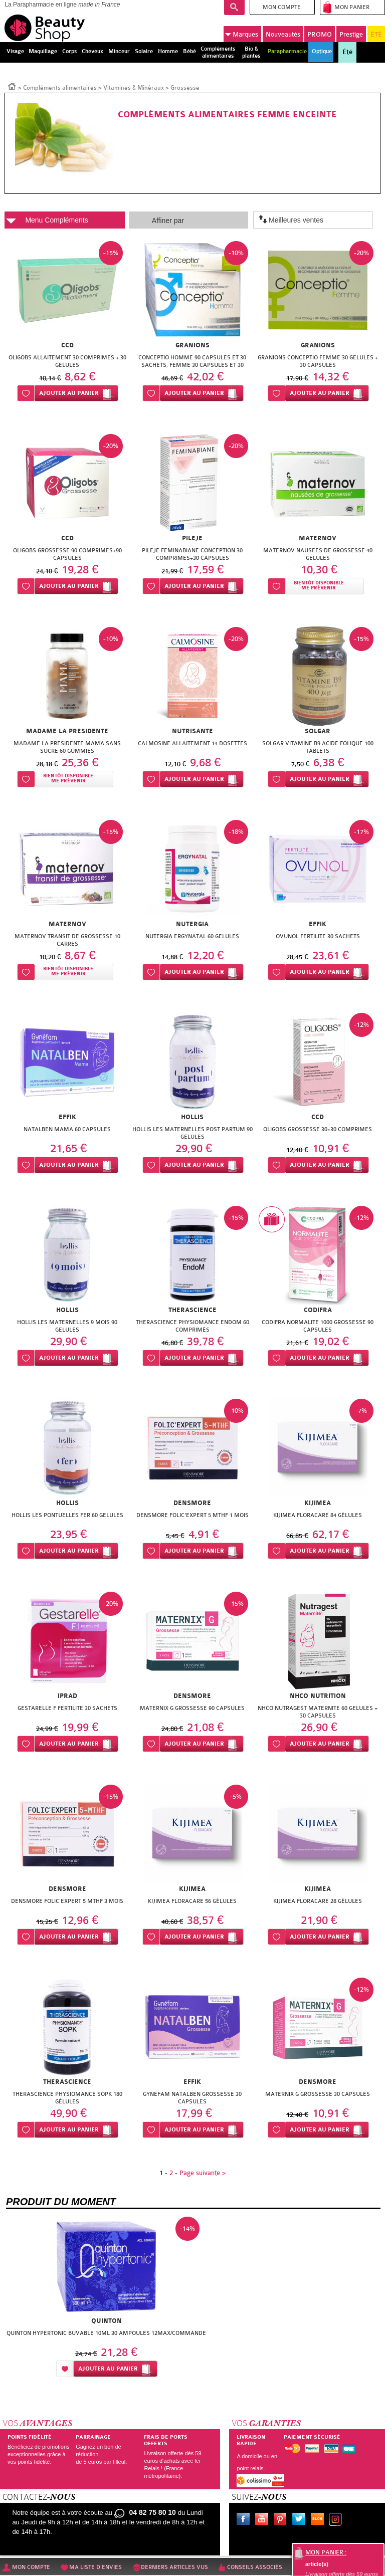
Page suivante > (202, 2173)
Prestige (351, 34)
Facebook (245, 2520)
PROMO (319, 34)
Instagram (337, 2520)
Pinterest (282, 2520)
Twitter (300, 2520)
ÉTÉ (376, 34)
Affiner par (168, 221)
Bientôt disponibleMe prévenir (319, 585)
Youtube (263, 2520)
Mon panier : (325, 2552)
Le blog (319, 2520)
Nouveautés (283, 34)
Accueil (12, 86)
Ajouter (69, 393)
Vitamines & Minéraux (133, 87)
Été (347, 52)
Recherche (234, 7)
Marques (241, 34)
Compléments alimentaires (60, 87)
